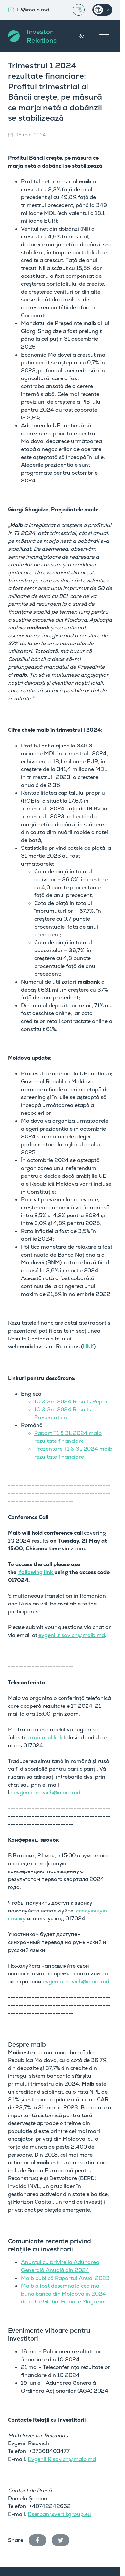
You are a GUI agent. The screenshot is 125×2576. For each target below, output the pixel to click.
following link (36, 1572)
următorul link (44, 1737)
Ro (80, 35)
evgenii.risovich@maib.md (71, 1635)
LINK (88, 1346)
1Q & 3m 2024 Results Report (72, 1401)
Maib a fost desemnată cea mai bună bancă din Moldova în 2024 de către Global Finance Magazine (64, 2293)
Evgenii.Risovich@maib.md (62, 2459)
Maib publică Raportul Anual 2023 (65, 2278)
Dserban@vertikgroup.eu (59, 2514)
